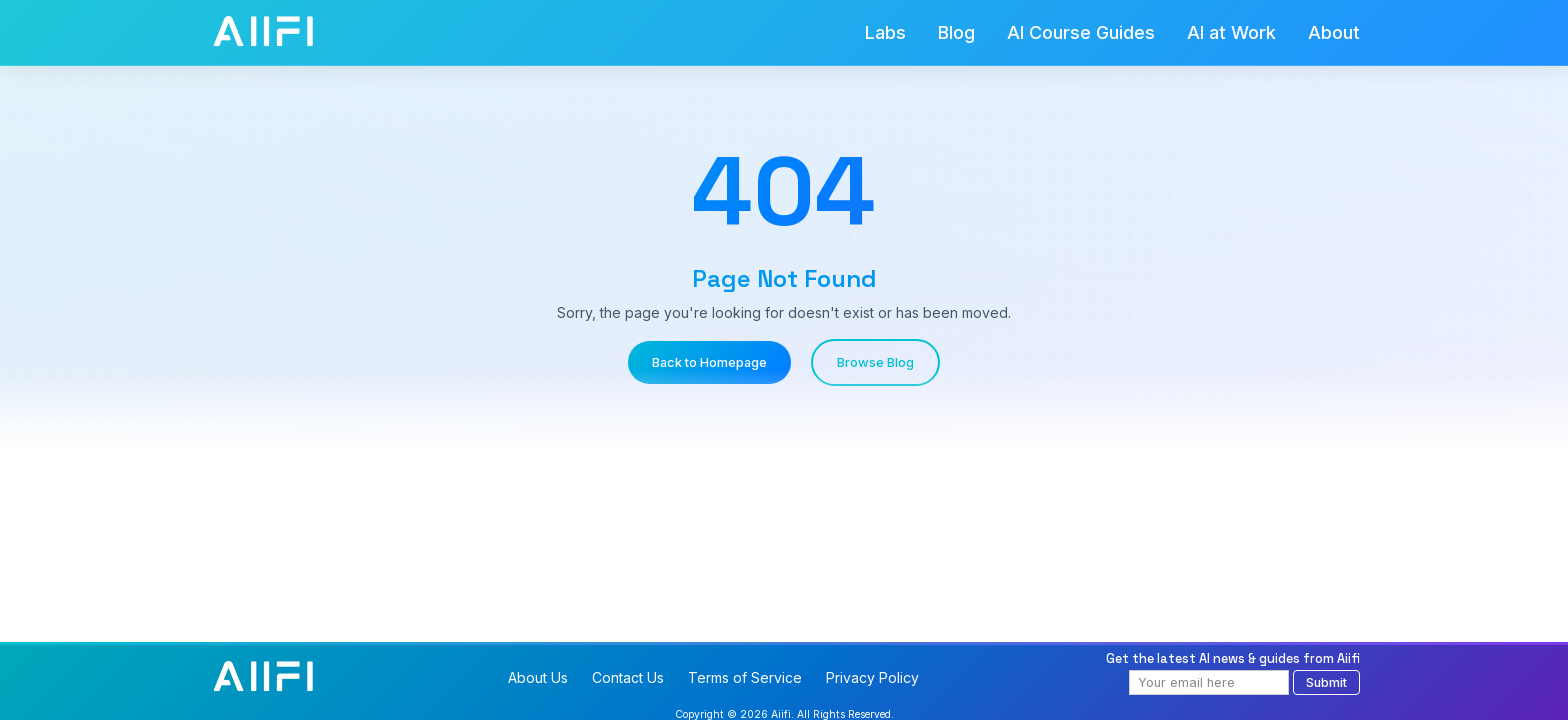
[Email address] (1209, 682)
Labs (885, 32)
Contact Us (628, 677)
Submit (1326, 682)
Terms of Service (745, 677)
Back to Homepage (709, 362)
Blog (956, 32)
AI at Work (1231, 32)
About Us (538, 677)
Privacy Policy (872, 677)
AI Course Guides (1081, 32)
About (1334, 32)
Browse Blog (875, 362)
